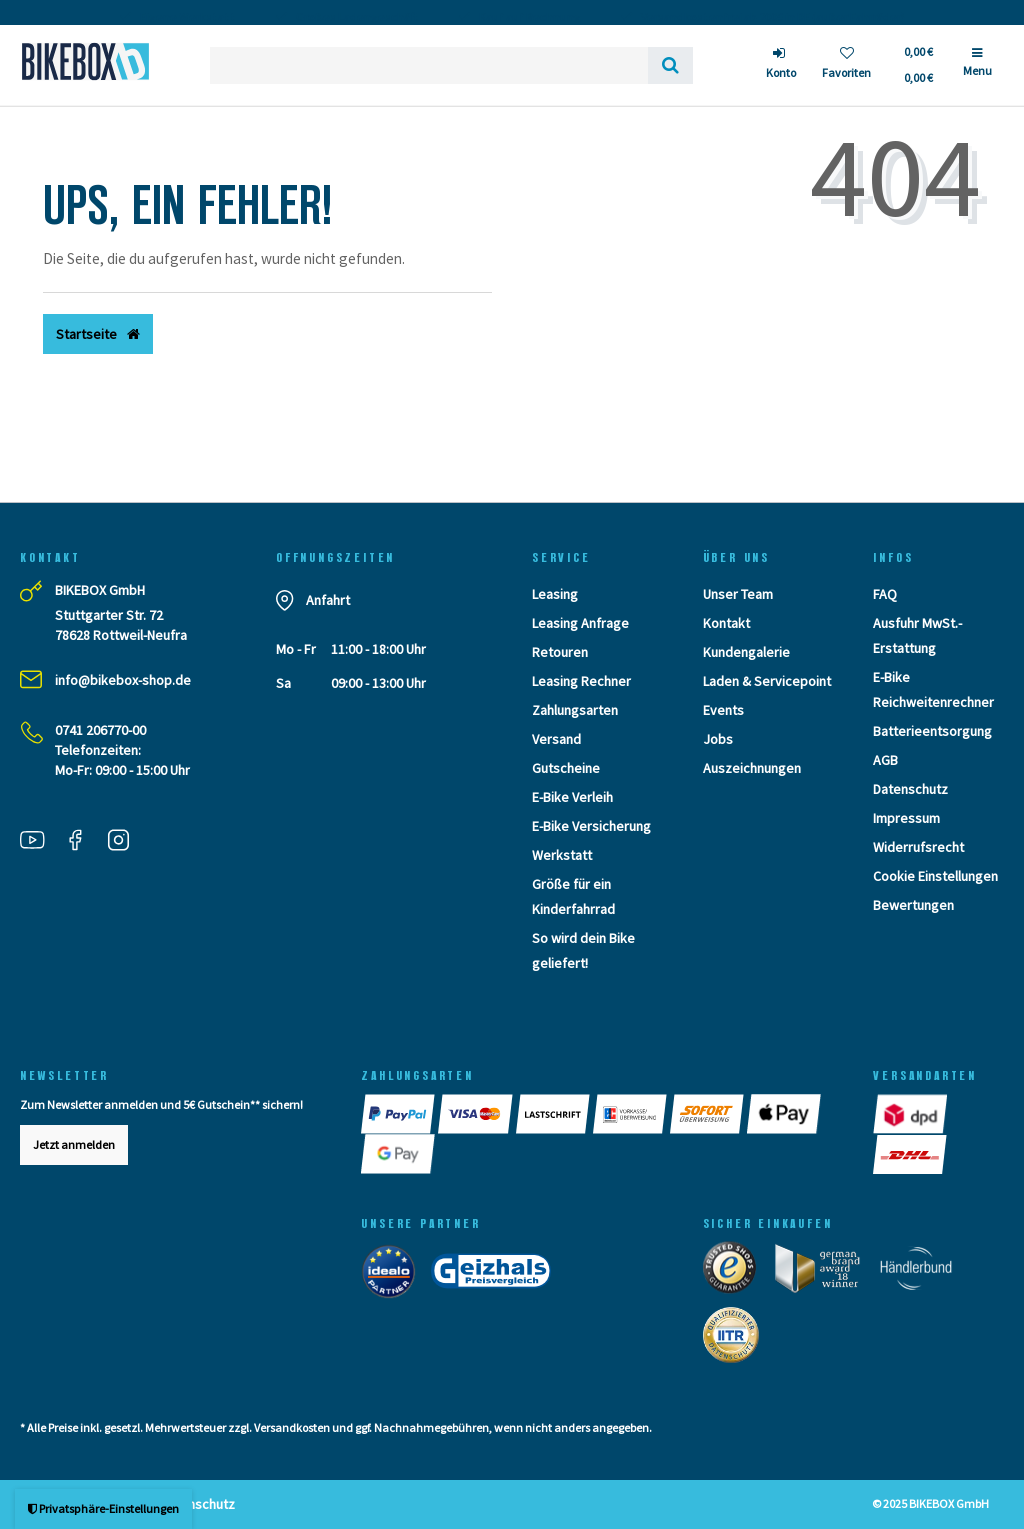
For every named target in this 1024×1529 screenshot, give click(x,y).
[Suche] (670, 65)
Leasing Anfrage (580, 623)
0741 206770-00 (100, 730)
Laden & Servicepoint (767, 681)
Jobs (718, 739)
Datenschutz (910, 789)
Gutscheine (566, 768)
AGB (885, 760)
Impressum (906, 818)
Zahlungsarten (575, 710)
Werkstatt (562, 855)
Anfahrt (328, 600)
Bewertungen (913, 905)
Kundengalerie (746, 652)
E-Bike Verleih (572, 797)
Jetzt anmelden (74, 1144)
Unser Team (738, 594)
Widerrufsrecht (918, 847)
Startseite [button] (98, 334)
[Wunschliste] (846, 65)
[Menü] (977, 70)
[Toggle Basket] (917, 65)
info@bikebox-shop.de (123, 680)
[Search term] (429, 65)
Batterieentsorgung (932, 731)
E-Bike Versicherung (591, 826)
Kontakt (726, 623)
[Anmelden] (781, 65)
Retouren (560, 652)
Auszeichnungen (752, 768)
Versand (556, 739)
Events (723, 710)
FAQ (885, 594)
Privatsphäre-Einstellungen (103, 1508)
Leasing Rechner (581, 681)
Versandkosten (292, 1427)
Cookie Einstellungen (935, 876)
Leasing (555, 594)
